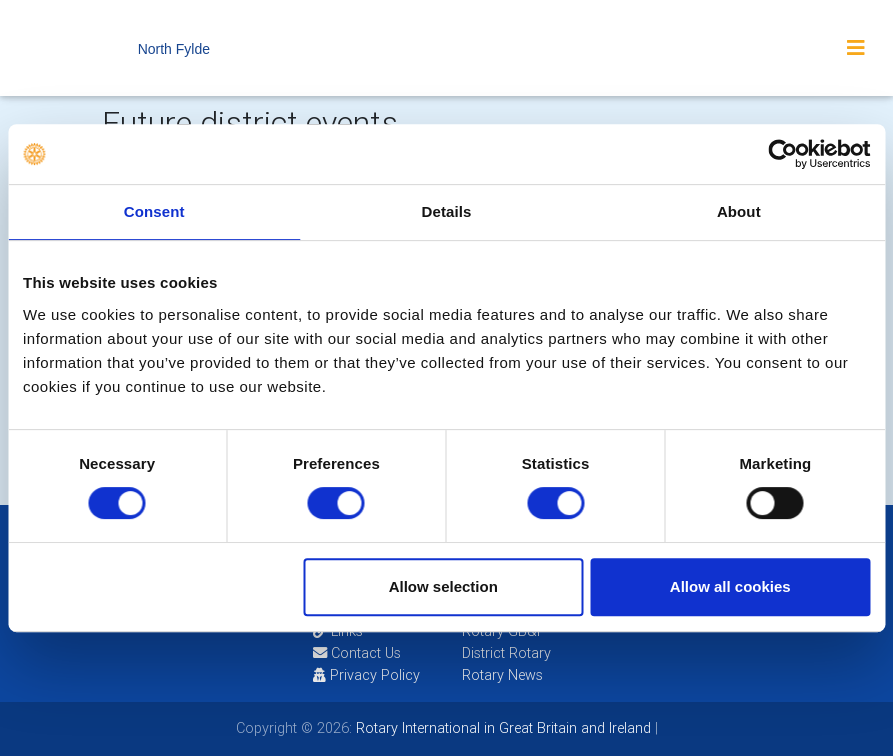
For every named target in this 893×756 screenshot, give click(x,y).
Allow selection (443, 586)
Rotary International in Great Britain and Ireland (501, 728)
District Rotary (506, 653)
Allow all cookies (730, 586)
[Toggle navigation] (856, 48)
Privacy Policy (366, 675)
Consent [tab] (154, 211)
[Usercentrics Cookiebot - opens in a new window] (782, 154)
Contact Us (357, 653)
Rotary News (502, 675)
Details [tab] (447, 211)
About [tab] (739, 211)
